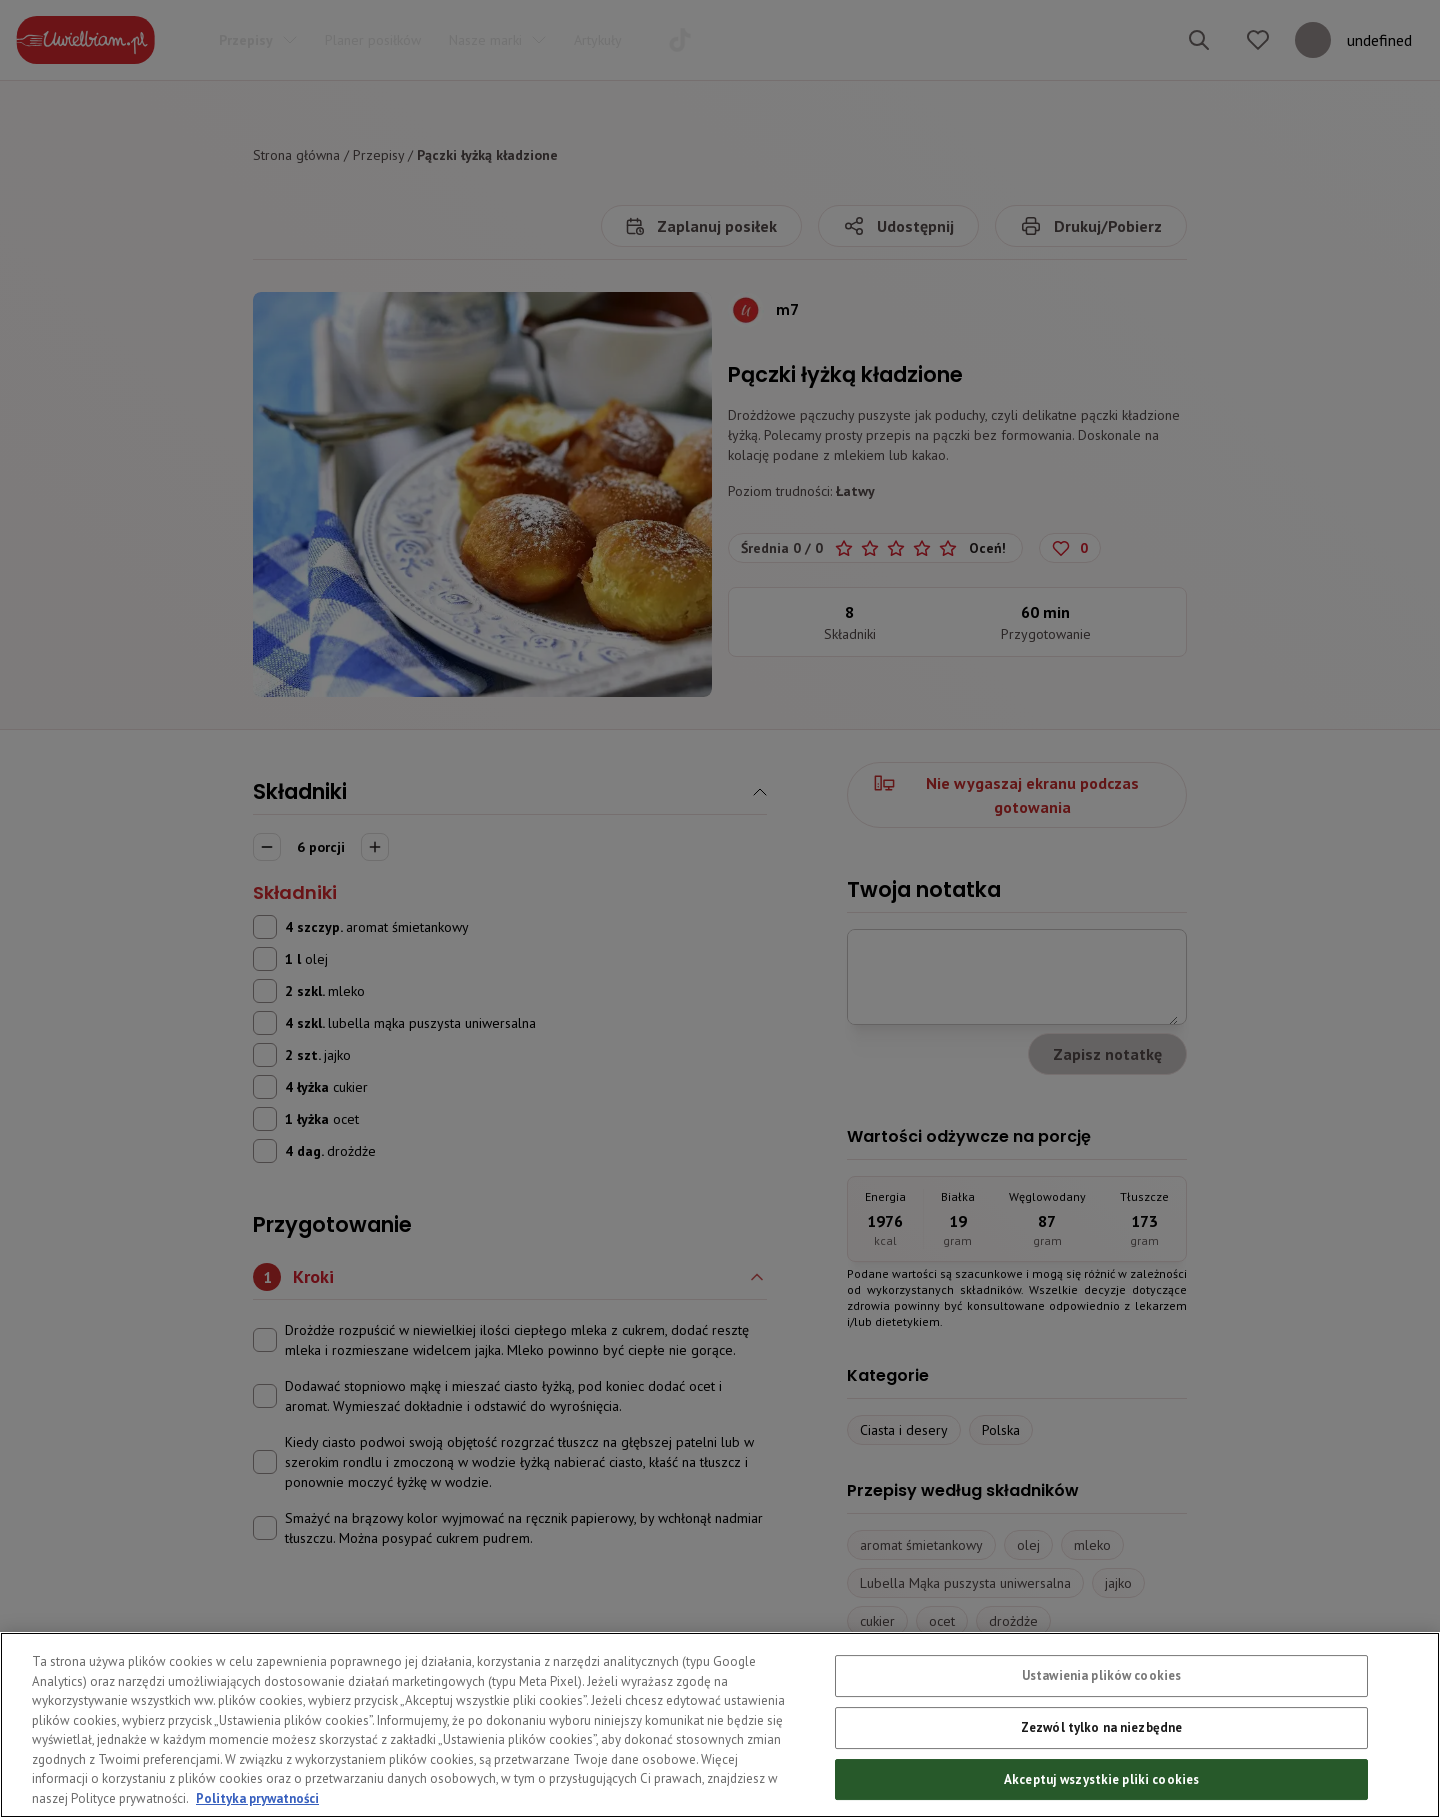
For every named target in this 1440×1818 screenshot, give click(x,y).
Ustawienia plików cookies (1101, 1712)
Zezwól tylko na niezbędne (1101, 1763)
